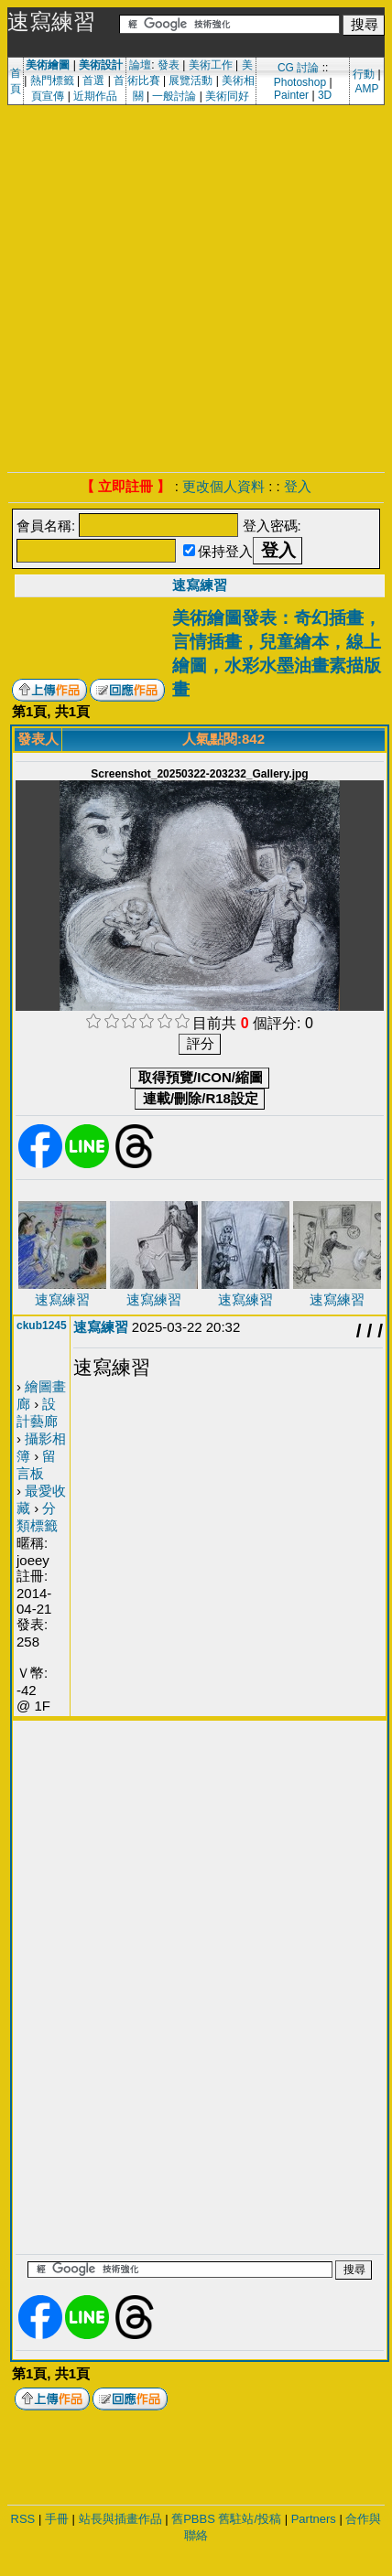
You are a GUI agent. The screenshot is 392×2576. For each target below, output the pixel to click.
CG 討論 (298, 67)
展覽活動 (190, 80)
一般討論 (174, 96)
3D (325, 95)
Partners (313, 2519)
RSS (23, 2519)
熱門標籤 (52, 80)
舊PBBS (193, 2519)
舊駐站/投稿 (249, 2519)
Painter (291, 95)
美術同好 (227, 96)
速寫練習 (199, 585)
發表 (169, 65)
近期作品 (95, 96)
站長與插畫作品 (120, 2519)
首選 (93, 80)
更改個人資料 (223, 486)
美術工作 (211, 65)
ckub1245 (41, 1325)
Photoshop (300, 82)
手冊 (57, 2519)
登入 (297, 486)
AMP (366, 88)
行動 (364, 74)
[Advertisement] (171, 285)
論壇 (140, 65)
